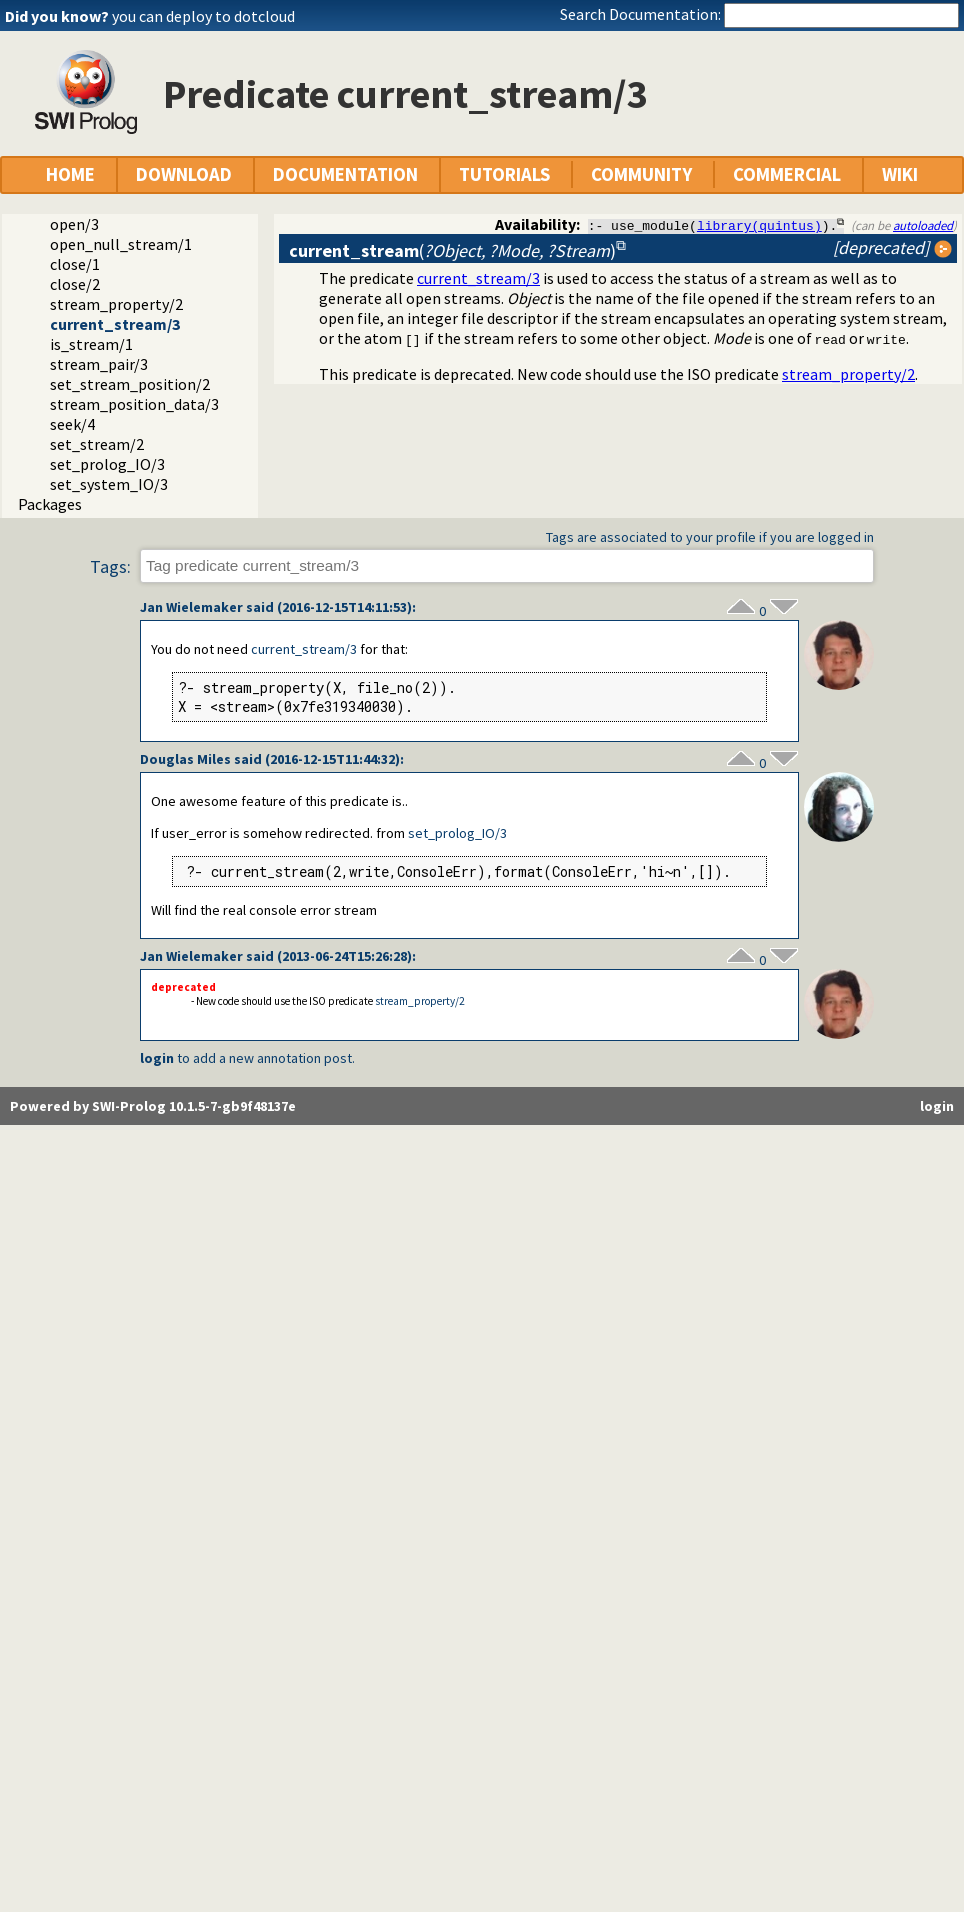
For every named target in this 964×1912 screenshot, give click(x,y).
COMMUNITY (641, 174)
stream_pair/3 (99, 364)
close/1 (75, 264)
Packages (50, 504)
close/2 (75, 284)
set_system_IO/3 (109, 484)
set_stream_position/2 (130, 384)
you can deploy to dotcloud (203, 16)
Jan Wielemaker (191, 607)
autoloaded (923, 225)
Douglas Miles (185, 759)
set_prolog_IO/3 (107, 464)
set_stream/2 (97, 444)
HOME (70, 174)
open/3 (74, 224)
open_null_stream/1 (121, 244)
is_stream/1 (91, 344)
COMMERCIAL (787, 174)
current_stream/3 (115, 324)
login (157, 1058)
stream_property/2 (116, 304)
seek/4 (72, 424)
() (452, 250)
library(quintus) (759, 225)
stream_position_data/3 (134, 404)
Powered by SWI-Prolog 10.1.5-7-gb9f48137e (153, 1106)
